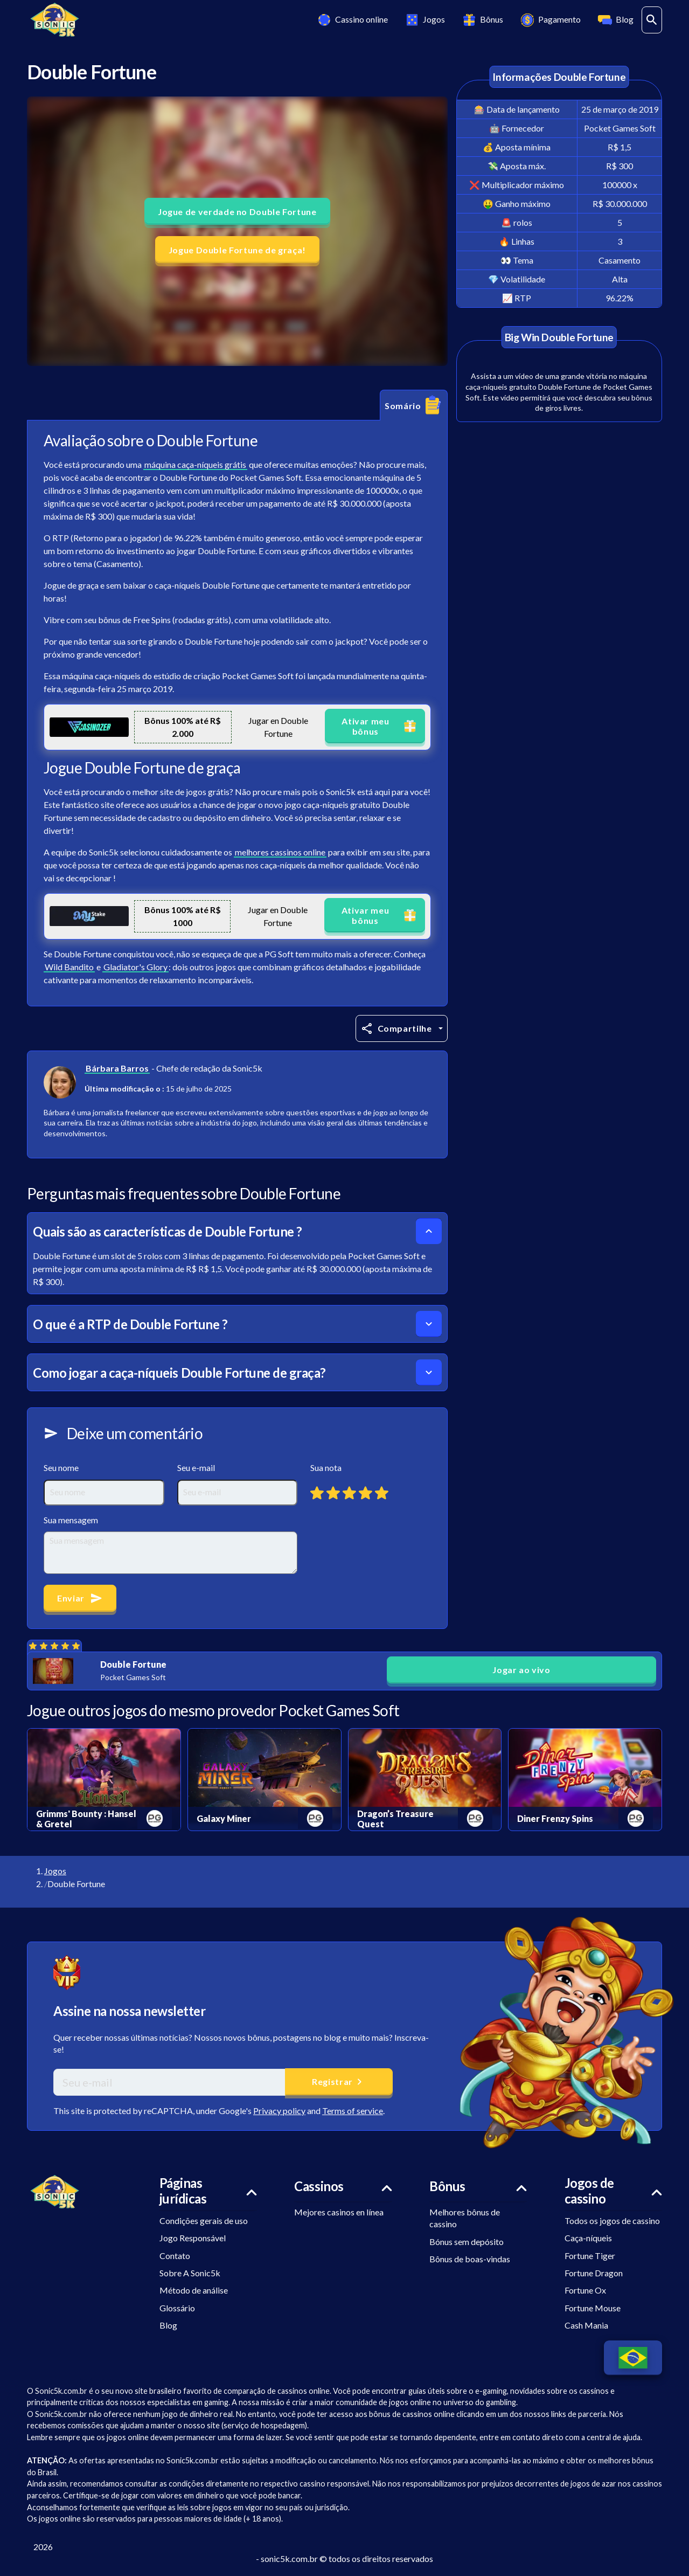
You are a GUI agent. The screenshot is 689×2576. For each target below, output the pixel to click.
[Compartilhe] (402, 1028)
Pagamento (550, 20)
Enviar (80, 1598)
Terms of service (352, 2110)
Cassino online (352, 20)
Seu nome (61, 1467)
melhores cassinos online (280, 852)
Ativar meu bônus (379, 726)
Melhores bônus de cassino (464, 2218)
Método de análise (193, 2290)
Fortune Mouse (593, 2308)
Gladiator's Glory (135, 967)
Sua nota (326, 1467)
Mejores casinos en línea (339, 2212)
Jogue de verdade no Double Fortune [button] (237, 211)
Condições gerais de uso (203, 2220)
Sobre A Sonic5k (189, 2273)
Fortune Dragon (594, 2273)
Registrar (339, 2081)
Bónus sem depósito (466, 2241)
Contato (174, 2255)
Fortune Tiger (590, 2255)
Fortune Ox (585, 2290)
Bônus (482, 20)
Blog (615, 20)
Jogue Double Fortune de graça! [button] (237, 250)
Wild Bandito (69, 967)
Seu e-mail (196, 1467)
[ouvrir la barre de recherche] (652, 19)
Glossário (177, 2308)
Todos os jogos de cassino (612, 2220)
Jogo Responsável (192, 2238)
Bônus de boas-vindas (469, 2259)
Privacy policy (279, 2110)
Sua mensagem (71, 1520)
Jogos (424, 20)
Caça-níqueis (588, 2238)
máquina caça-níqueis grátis (195, 464)
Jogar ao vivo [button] (521, 1670)
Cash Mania (586, 2325)
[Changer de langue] (633, 2357)
